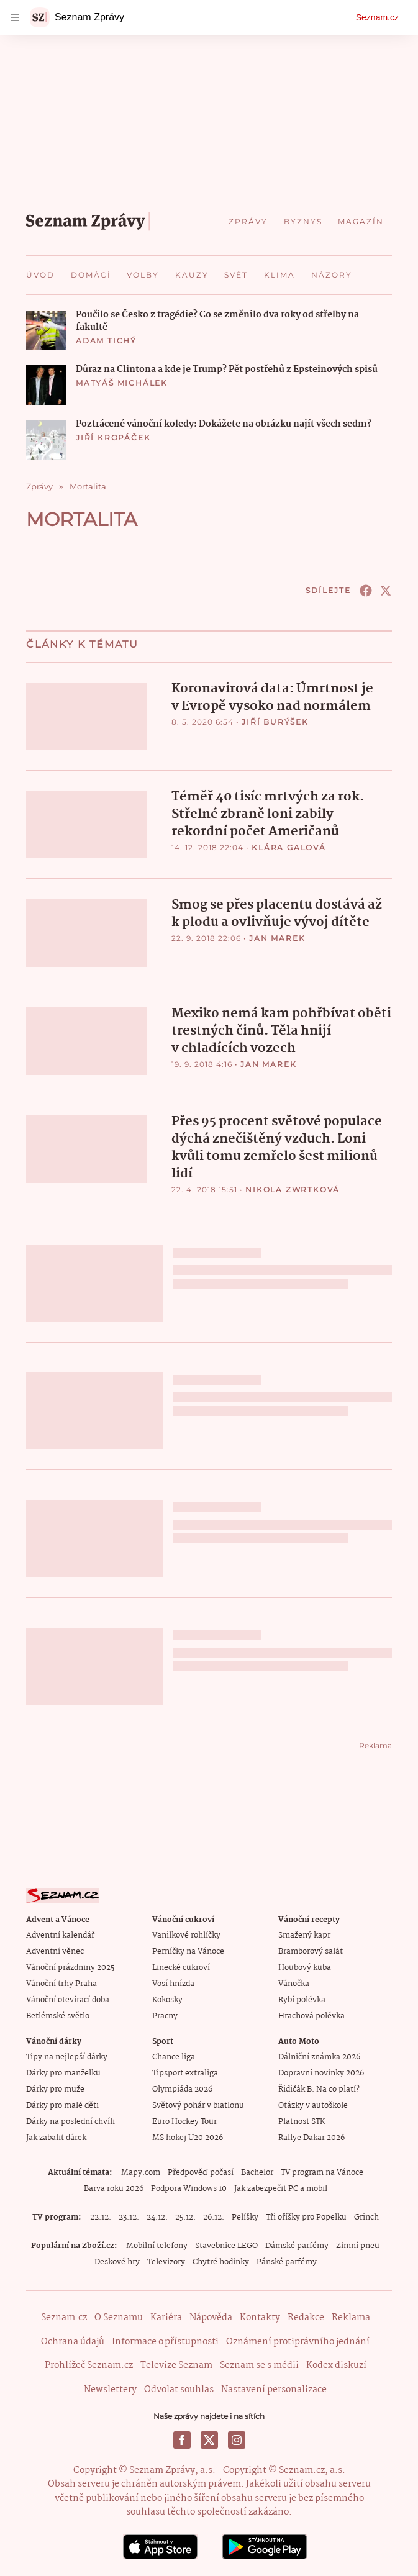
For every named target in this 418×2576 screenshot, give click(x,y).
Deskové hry (117, 2260)
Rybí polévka (301, 1998)
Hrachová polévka (311, 2014)
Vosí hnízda (173, 1982)
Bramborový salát (310, 1950)
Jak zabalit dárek (56, 2136)
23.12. (129, 2216)
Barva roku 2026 (113, 2187)
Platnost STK (301, 2120)
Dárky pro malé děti (62, 2104)
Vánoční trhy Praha (61, 1982)
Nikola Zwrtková (292, 1187)
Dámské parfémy (297, 2244)
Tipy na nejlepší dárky (66, 2055)
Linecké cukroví (181, 1966)
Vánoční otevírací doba (67, 1998)
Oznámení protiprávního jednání (298, 2340)
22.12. (100, 2216)
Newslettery (110, 2387)
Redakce (306, 2316)
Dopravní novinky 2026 (321, 2072)
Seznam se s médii (259, 2364)
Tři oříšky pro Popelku (306, 2216)
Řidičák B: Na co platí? (319, 2088)
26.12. (213, 2216)
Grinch (366, 2216)
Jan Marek (277, 937)
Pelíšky (245, 2216)
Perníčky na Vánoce (188, 1950)
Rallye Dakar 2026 (311, 2136)
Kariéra (166, 2316)
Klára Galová (289, 846)
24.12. (157, 2216)
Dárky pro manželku (63, 2072)
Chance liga (173, 2055)
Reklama (351, 2316)
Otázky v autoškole (313, 2104)
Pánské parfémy (287, 2260)
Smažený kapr (304, 1934)
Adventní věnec (55, 1950)
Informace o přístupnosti (165, 2340)
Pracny (165, 2014)
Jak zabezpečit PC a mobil (280, 2187)
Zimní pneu (357, 2244)
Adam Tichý (106, 340)
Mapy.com (140, 2171)
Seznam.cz (377, 17)
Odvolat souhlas (179, 2387)
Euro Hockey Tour (184, 2120)
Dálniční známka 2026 (319, 2055)
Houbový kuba (304, 1966)
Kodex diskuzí (336, 2364)
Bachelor (257, 2171)
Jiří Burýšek (275, 722)
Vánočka (293, 1982)
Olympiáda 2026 (182, 2088)
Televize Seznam (176, 2364)
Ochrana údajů (72, 2340)
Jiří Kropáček (113, 437)
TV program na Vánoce (322, 2171)
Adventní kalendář (60, 1934)
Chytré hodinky (221, 2260)
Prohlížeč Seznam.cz (89, 2364)
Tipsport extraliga (185, 2072)
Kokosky (167, 1998)
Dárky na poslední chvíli (70, 2120)
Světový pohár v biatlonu (198, 2104)
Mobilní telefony (157, 2244)
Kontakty (260, 2316)
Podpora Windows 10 (189, 2187)
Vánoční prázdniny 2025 (70, 1966)
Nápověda (210, 2316)
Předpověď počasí (201, 2171)
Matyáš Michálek (122, 383)
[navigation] (15, 17)
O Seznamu (118, 2316)
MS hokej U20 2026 (187, 2136)
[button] (46, 330)
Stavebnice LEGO (226, 2244)
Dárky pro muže (55, 2088)
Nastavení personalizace (274, 2387)
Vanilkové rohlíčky (186, 1934)
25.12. (185, 2216)
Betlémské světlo (57, 2014)
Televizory (166, 2260)
